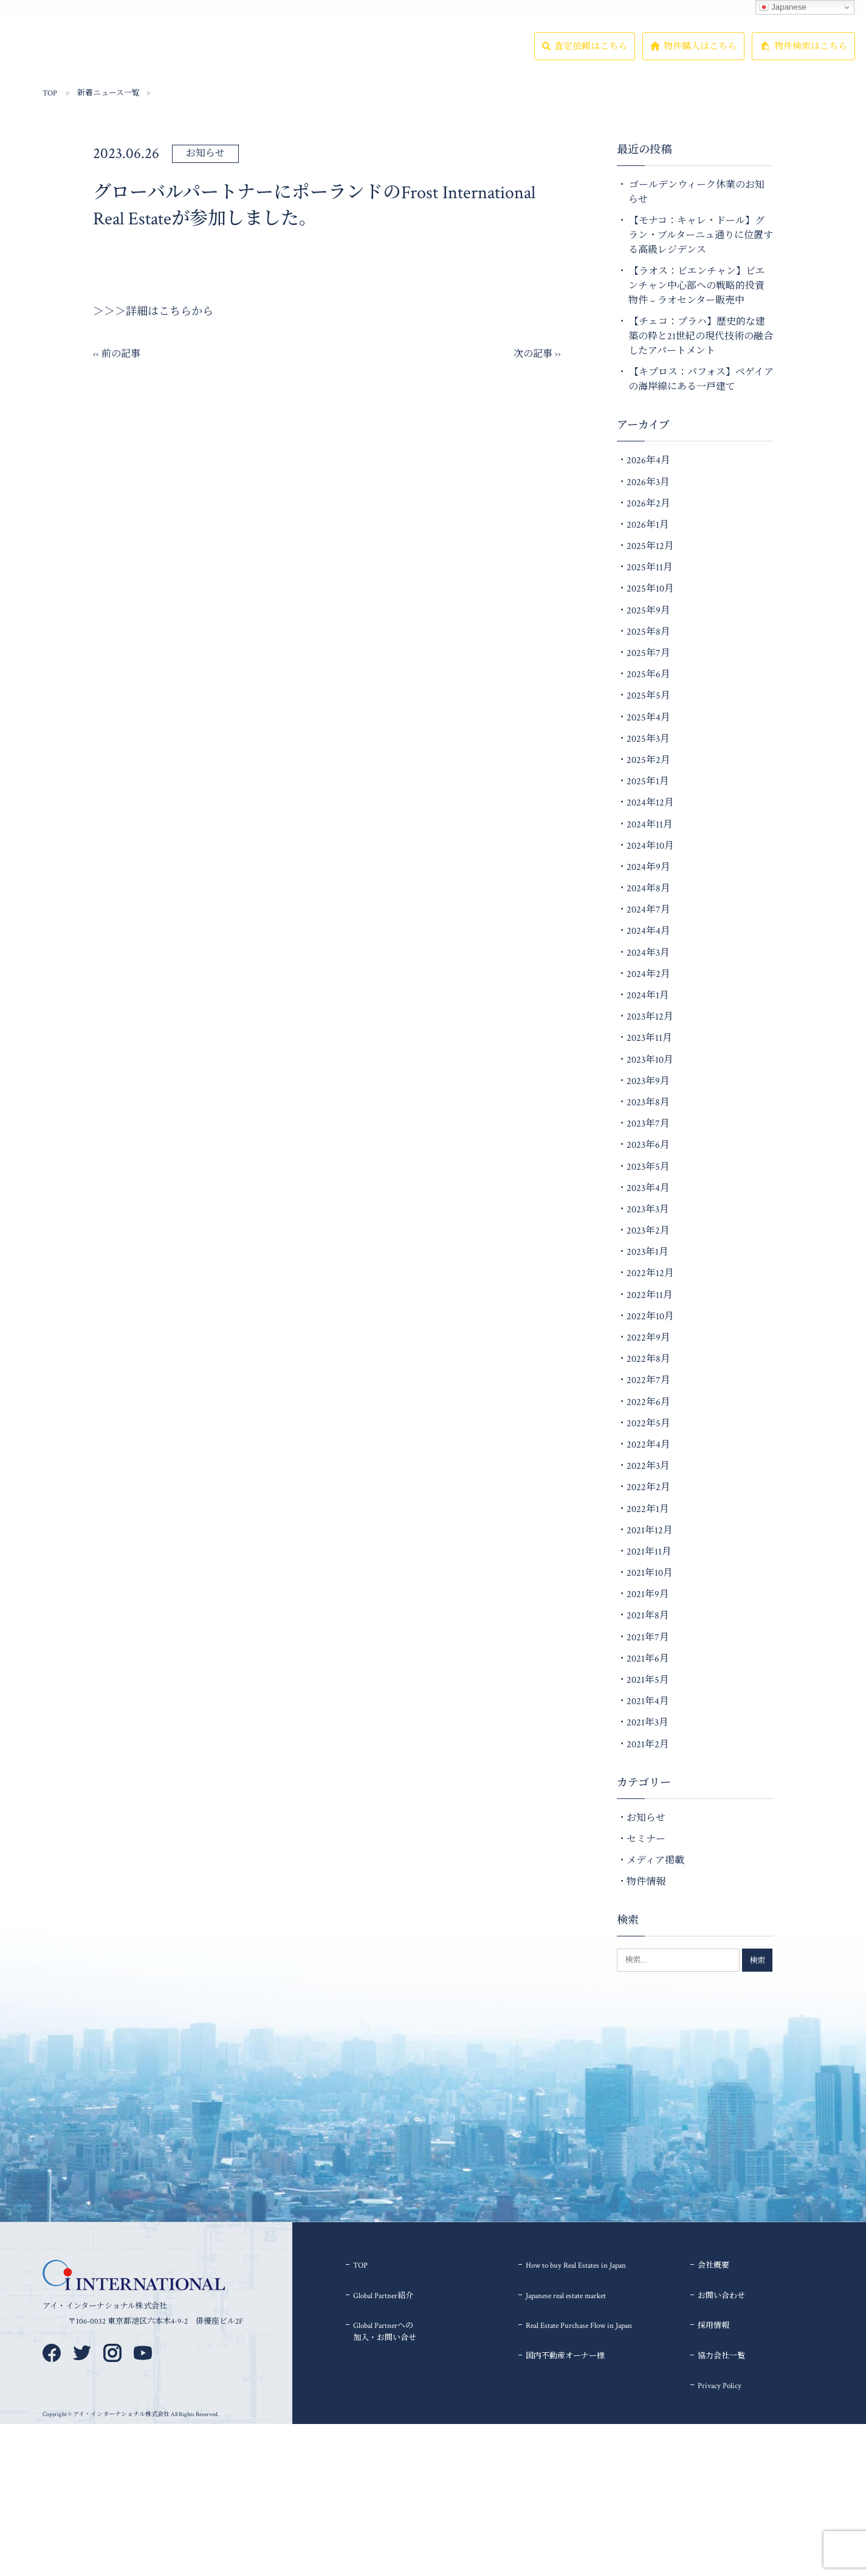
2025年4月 (648, 717)
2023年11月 (649, 1038)
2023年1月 (647, 1252)
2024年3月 (648, 953)
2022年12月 (650, 1273)
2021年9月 (648, 1594)
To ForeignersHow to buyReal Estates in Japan (301, 57)
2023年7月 (648, 1123)
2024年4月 (648, 931)
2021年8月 (648, 1615)
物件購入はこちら (700, 58)
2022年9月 (648, 1337)
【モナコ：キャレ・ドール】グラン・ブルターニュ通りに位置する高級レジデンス (700, 236)
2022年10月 (650, 1316)
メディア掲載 (655, 1860)
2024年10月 (650, 846)
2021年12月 (650, 1530)
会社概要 (373, 57)
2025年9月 (648, 610)
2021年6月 (648, 1658)
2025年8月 (648, 632)
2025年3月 (648, 739)
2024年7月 (648, 909)
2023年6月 (648, 1145)
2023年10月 (650, 1060)
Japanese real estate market (566, 2296)
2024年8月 (648, 888)
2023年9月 (648, 1081)
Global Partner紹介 (227, 58)
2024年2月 (648, 974)
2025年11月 (650, 567)
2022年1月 (648, 1509)
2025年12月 (650, 546)
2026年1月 (648, 525)
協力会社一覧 (492, 57)
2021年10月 (650, 1573)
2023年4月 (648, 1188)
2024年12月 (650, 802)
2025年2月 (648, 760)
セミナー (646, 1839)
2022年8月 (648, 1359)
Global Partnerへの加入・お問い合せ (384, 2332)
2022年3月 (648, 1466)
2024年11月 (650, 824)
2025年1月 (648, 781)
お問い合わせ (721, 2296)
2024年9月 (648, 867)
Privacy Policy (719, 2386)
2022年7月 (648, 1380)
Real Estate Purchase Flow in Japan (579, 2326)
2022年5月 (648, 1423)
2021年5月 (648, 1680)
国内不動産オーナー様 (565, 2356)
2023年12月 (650, 1016)
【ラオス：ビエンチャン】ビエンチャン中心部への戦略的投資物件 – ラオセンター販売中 (696, 286)
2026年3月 (648, 482)
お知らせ (205, 153)
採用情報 (429, 57)
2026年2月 (648, 503)
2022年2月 (648, 1487)
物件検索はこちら (810, 58)
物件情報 (646, 1882)
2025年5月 (648, 695)
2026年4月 (648, 460)
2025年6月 (648, 674)
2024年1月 (648, 995)
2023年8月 (648, 1102)
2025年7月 (648, 653)
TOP (100, 57)
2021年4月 (648, 1701)
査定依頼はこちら (590, 58)
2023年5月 (648, 1167)
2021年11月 (649, 1551)
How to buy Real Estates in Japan (576, 2265)
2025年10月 (650, 588)
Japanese (782, 7)
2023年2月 (648, 1230)
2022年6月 (648, 1402)
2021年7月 (648, 1637)
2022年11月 (650, 1295)
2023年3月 (648, 1209)
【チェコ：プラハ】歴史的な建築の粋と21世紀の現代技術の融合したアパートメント (700, 336)
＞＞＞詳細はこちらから (153, 312)
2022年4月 (648, 1444)
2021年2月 (648, 1744)
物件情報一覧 (163, 57)
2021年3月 (647, 1722)
